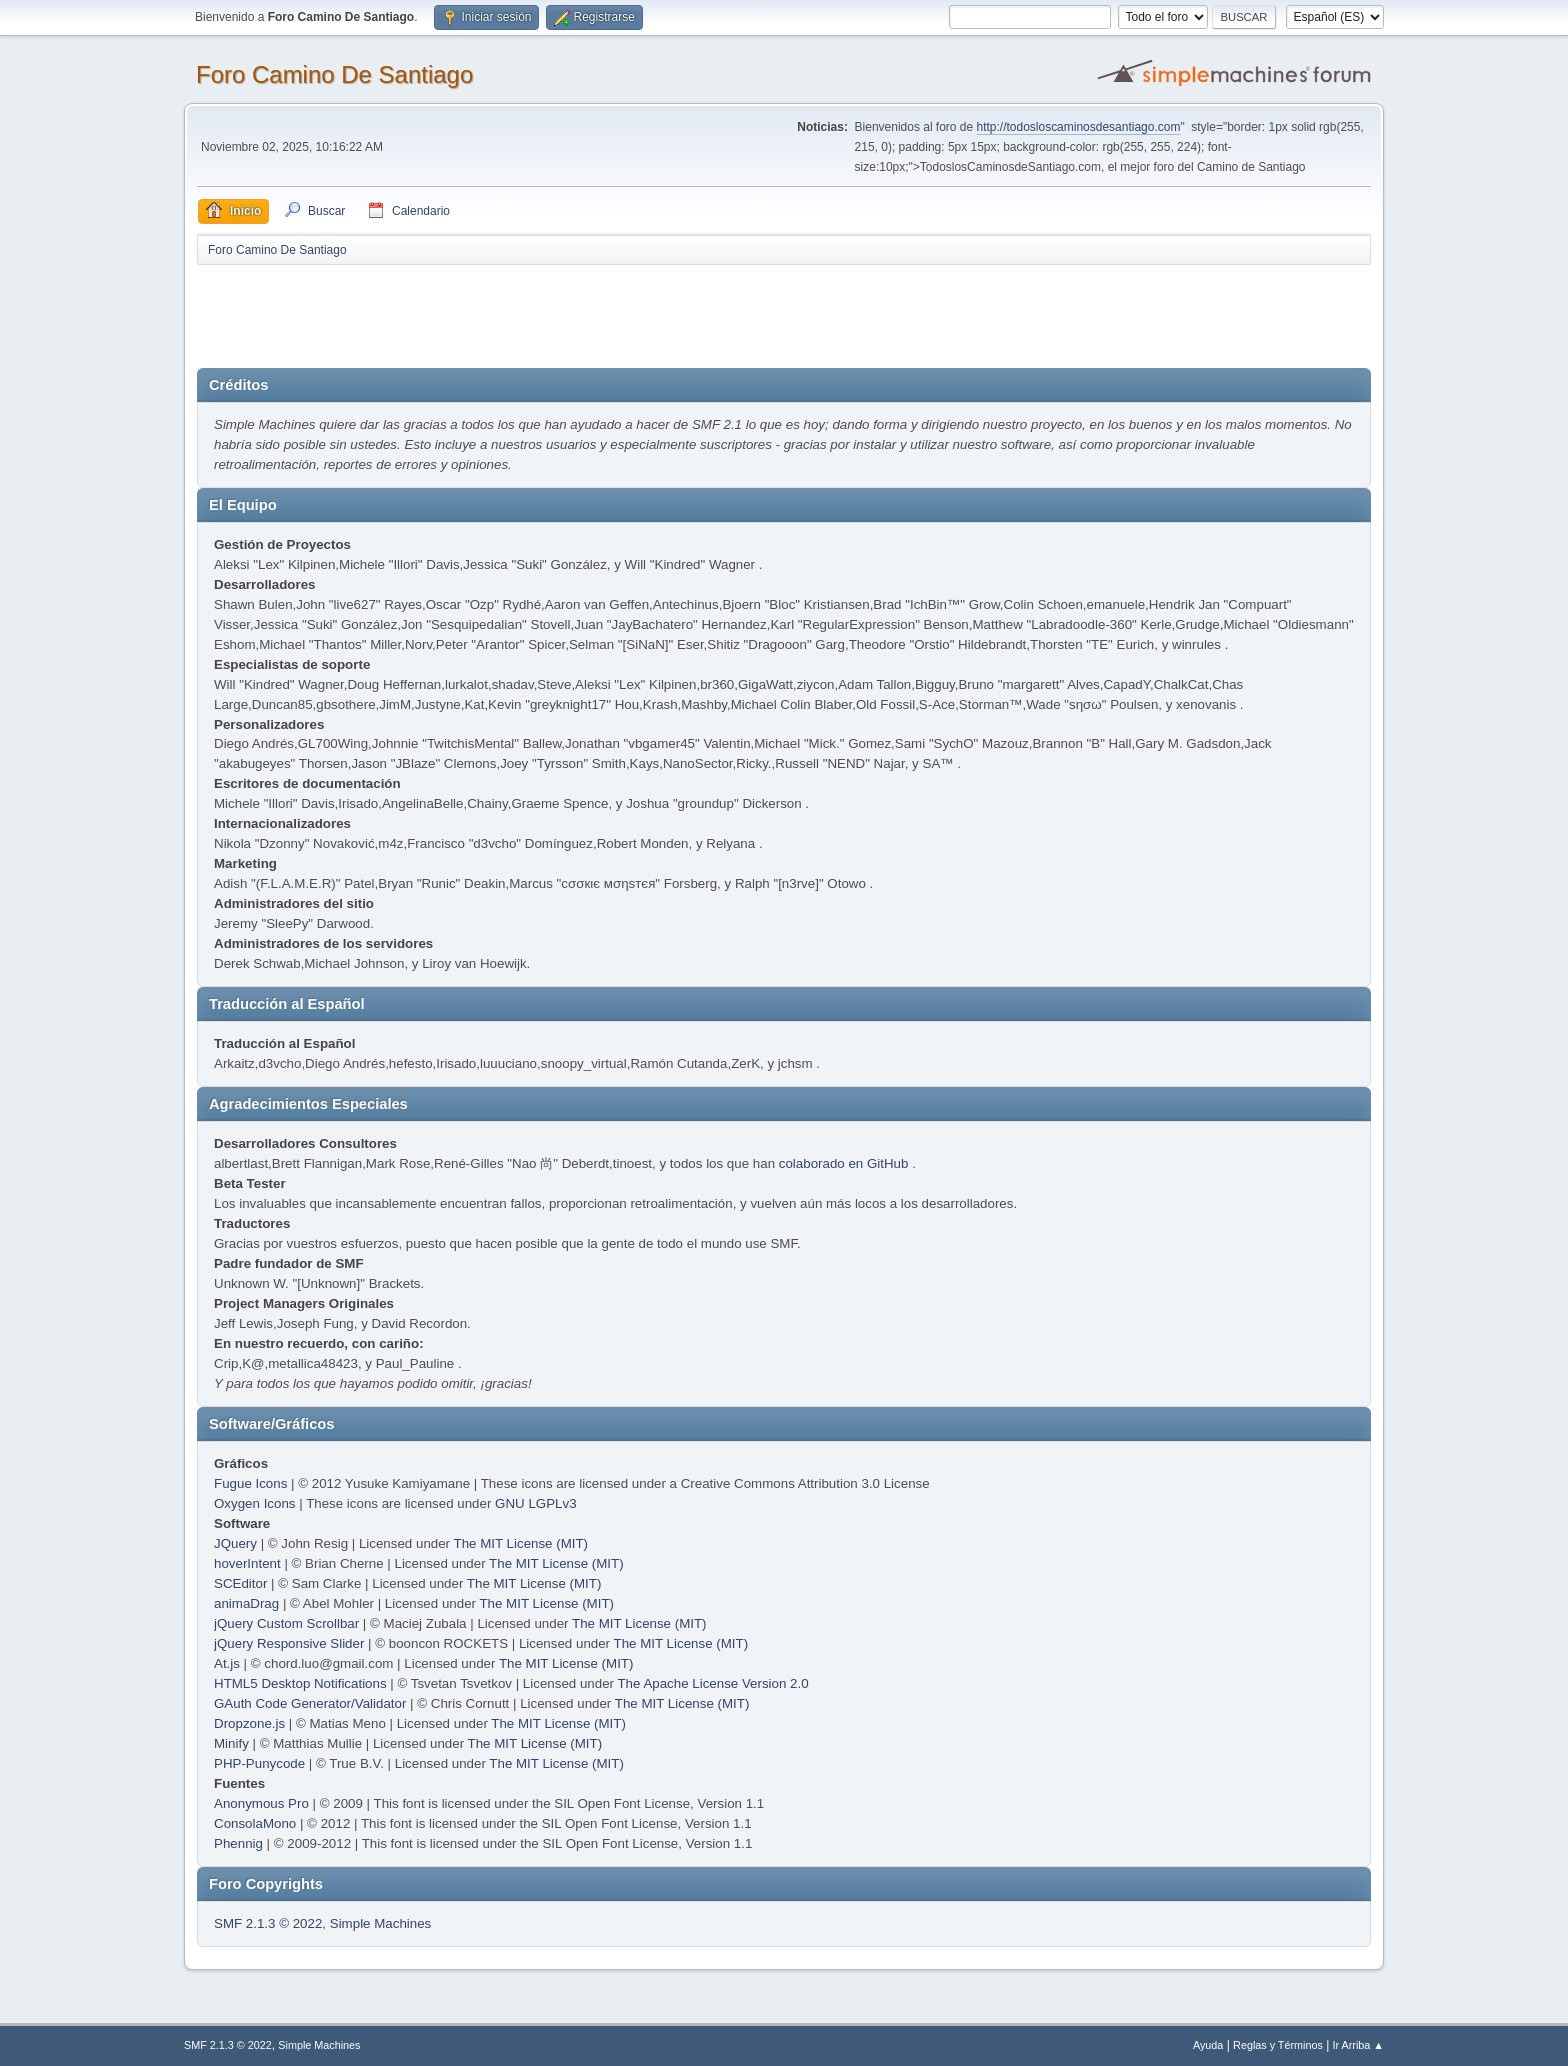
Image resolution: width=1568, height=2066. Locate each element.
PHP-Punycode (259, 1763)
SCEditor (240, 1583)
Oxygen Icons (255, 1503)
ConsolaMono (255, 1823)
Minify (231, 1743)
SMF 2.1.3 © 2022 (268, 1923)
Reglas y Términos (1278, 2045)
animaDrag (246, 1603)
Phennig (238, 1843)
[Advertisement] (549, 312)
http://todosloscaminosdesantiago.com (1079, 127)
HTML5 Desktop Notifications (300, 1683)
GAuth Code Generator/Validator (310, 1703)
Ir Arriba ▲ (1358, 2045)
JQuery (235, 1543)
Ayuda (1208, 2045)
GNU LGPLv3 (535, 1503)
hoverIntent (247, 1563)
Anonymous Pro (261, 1803)
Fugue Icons (250, 1483)
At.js (227, 1663)
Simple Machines (380, 1923)
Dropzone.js (249, 1723)
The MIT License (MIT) (521, 1543)
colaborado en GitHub (844, 1163)
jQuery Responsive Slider (289, 1643)
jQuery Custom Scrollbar (286, 1623)
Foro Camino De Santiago (334, 74)
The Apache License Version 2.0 (712, 1683)
